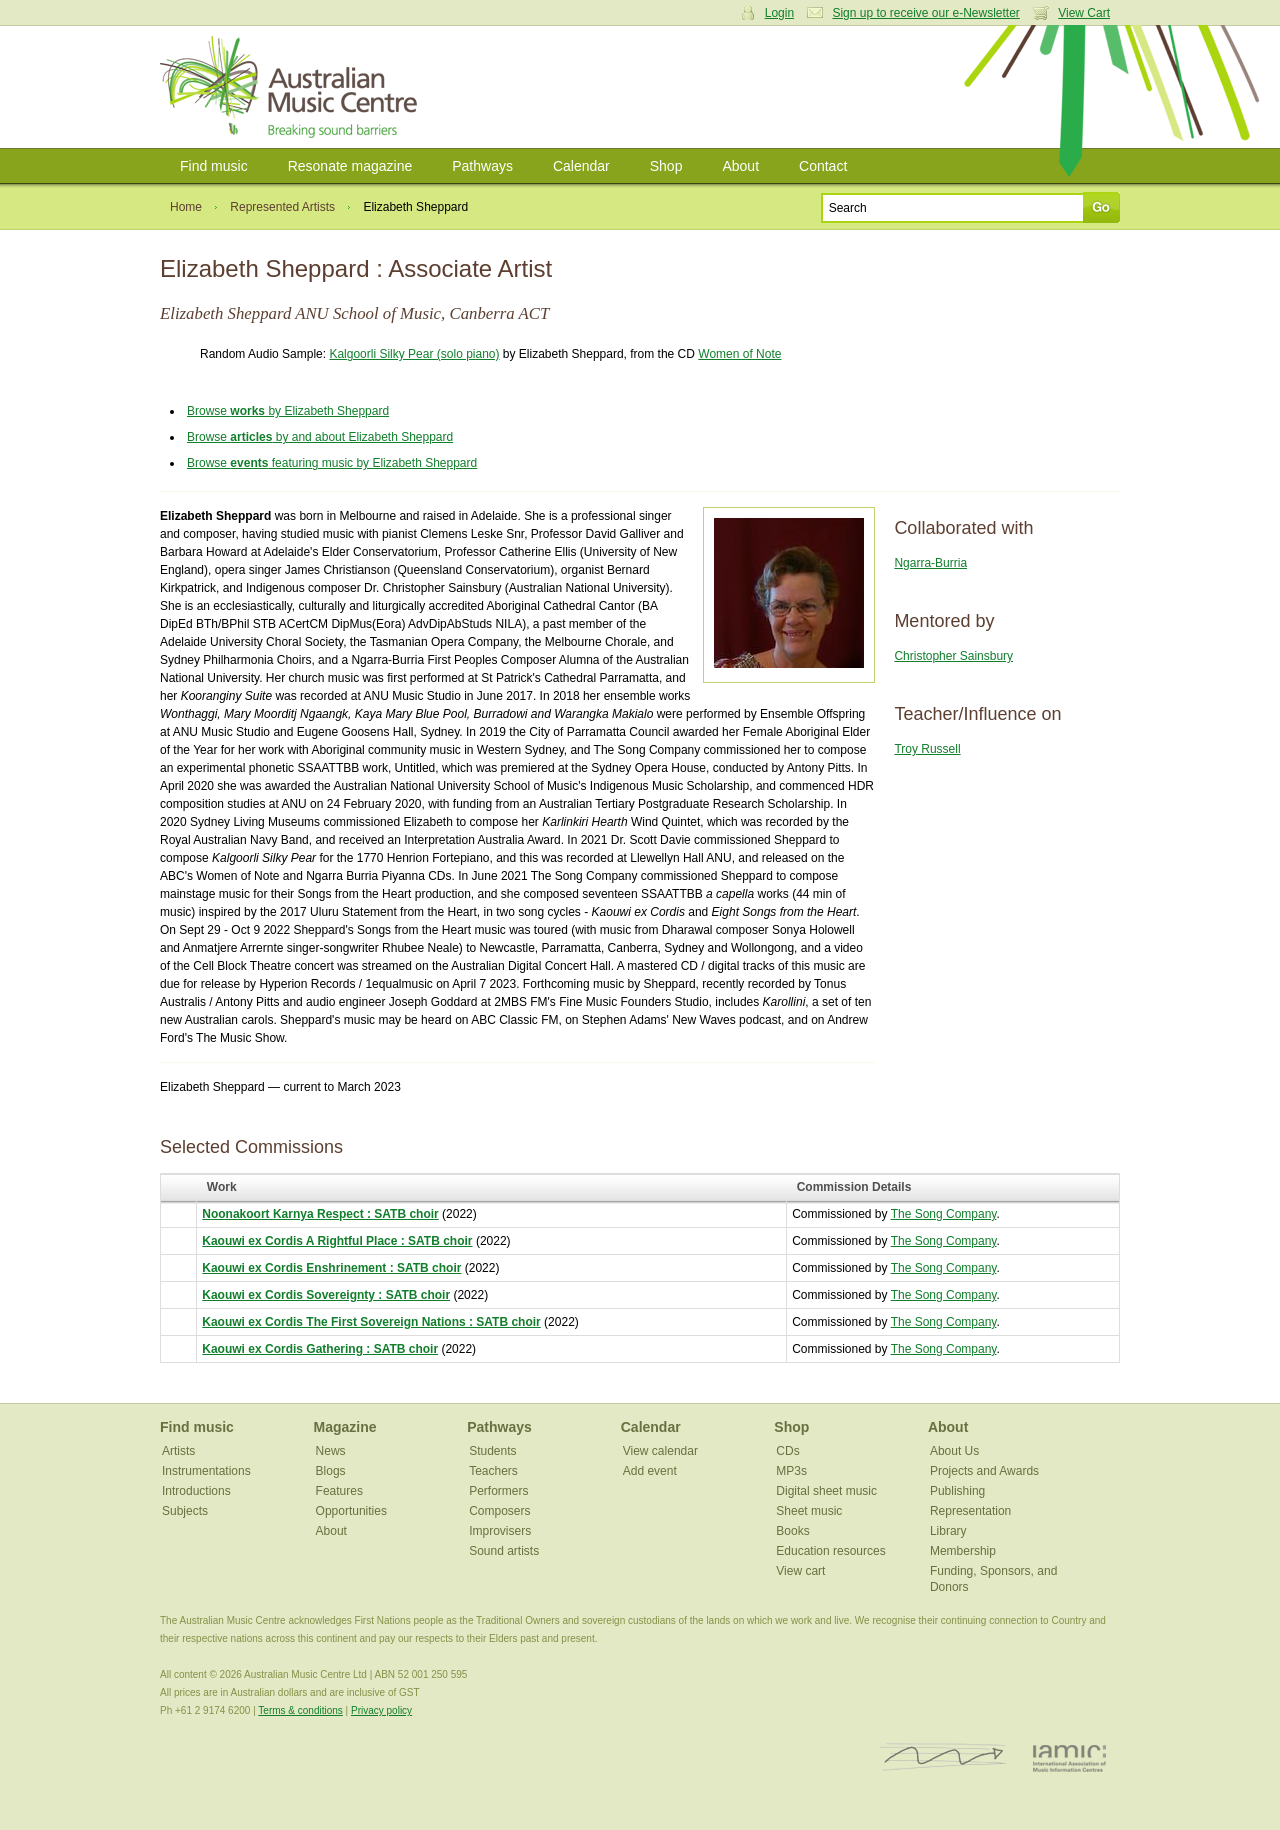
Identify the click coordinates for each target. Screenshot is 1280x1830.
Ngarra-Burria (930, 563)
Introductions (196, 1491)
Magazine (345, 1427)
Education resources (830, 1551)
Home (186, 207)
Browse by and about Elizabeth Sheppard (320, 437)
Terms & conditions (300, 1710)
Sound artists (504, 1551)
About (740, 166)
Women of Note (739, 354)
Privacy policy (381, 1710)
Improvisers (500, 1531)
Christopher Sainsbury (953, 656)
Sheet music (809, 1511)
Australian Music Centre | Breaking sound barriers (292, 87)
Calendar (581, 166)
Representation (970, 1511)
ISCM (943, 1757)
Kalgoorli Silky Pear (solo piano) (414, 354)
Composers (499, 1511)
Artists (178, 1451)
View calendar (660, 1451)
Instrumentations (206, 1471)
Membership (963, 1551)
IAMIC (1069, 1757)
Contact (823, 166)
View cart (800, 1571)
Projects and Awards (984, 1471)
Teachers (493, 1471)
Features (339, 1491)
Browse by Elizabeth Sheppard (288, 411)
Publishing (957, 1491)
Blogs (331, 1471)
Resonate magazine (350, 166)
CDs (787, 1451)
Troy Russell (927, 749)
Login (779, 13)
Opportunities (351, 1511)
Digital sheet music (826, 1491)
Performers (498, 1491)
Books (792, 1531)
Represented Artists (282, 207)
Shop (666, 166)
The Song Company (944, 1214)
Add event (650, 1471)
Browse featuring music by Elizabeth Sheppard (332, 463)
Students (492, 1451)
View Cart (1084, 13)
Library (948, 1531)
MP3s (791, 1471)
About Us (954, 1451)
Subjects (185, 1511)
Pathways (482, 166)
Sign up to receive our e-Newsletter (925, 13)
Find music (214, 166)
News (331, 1451)
